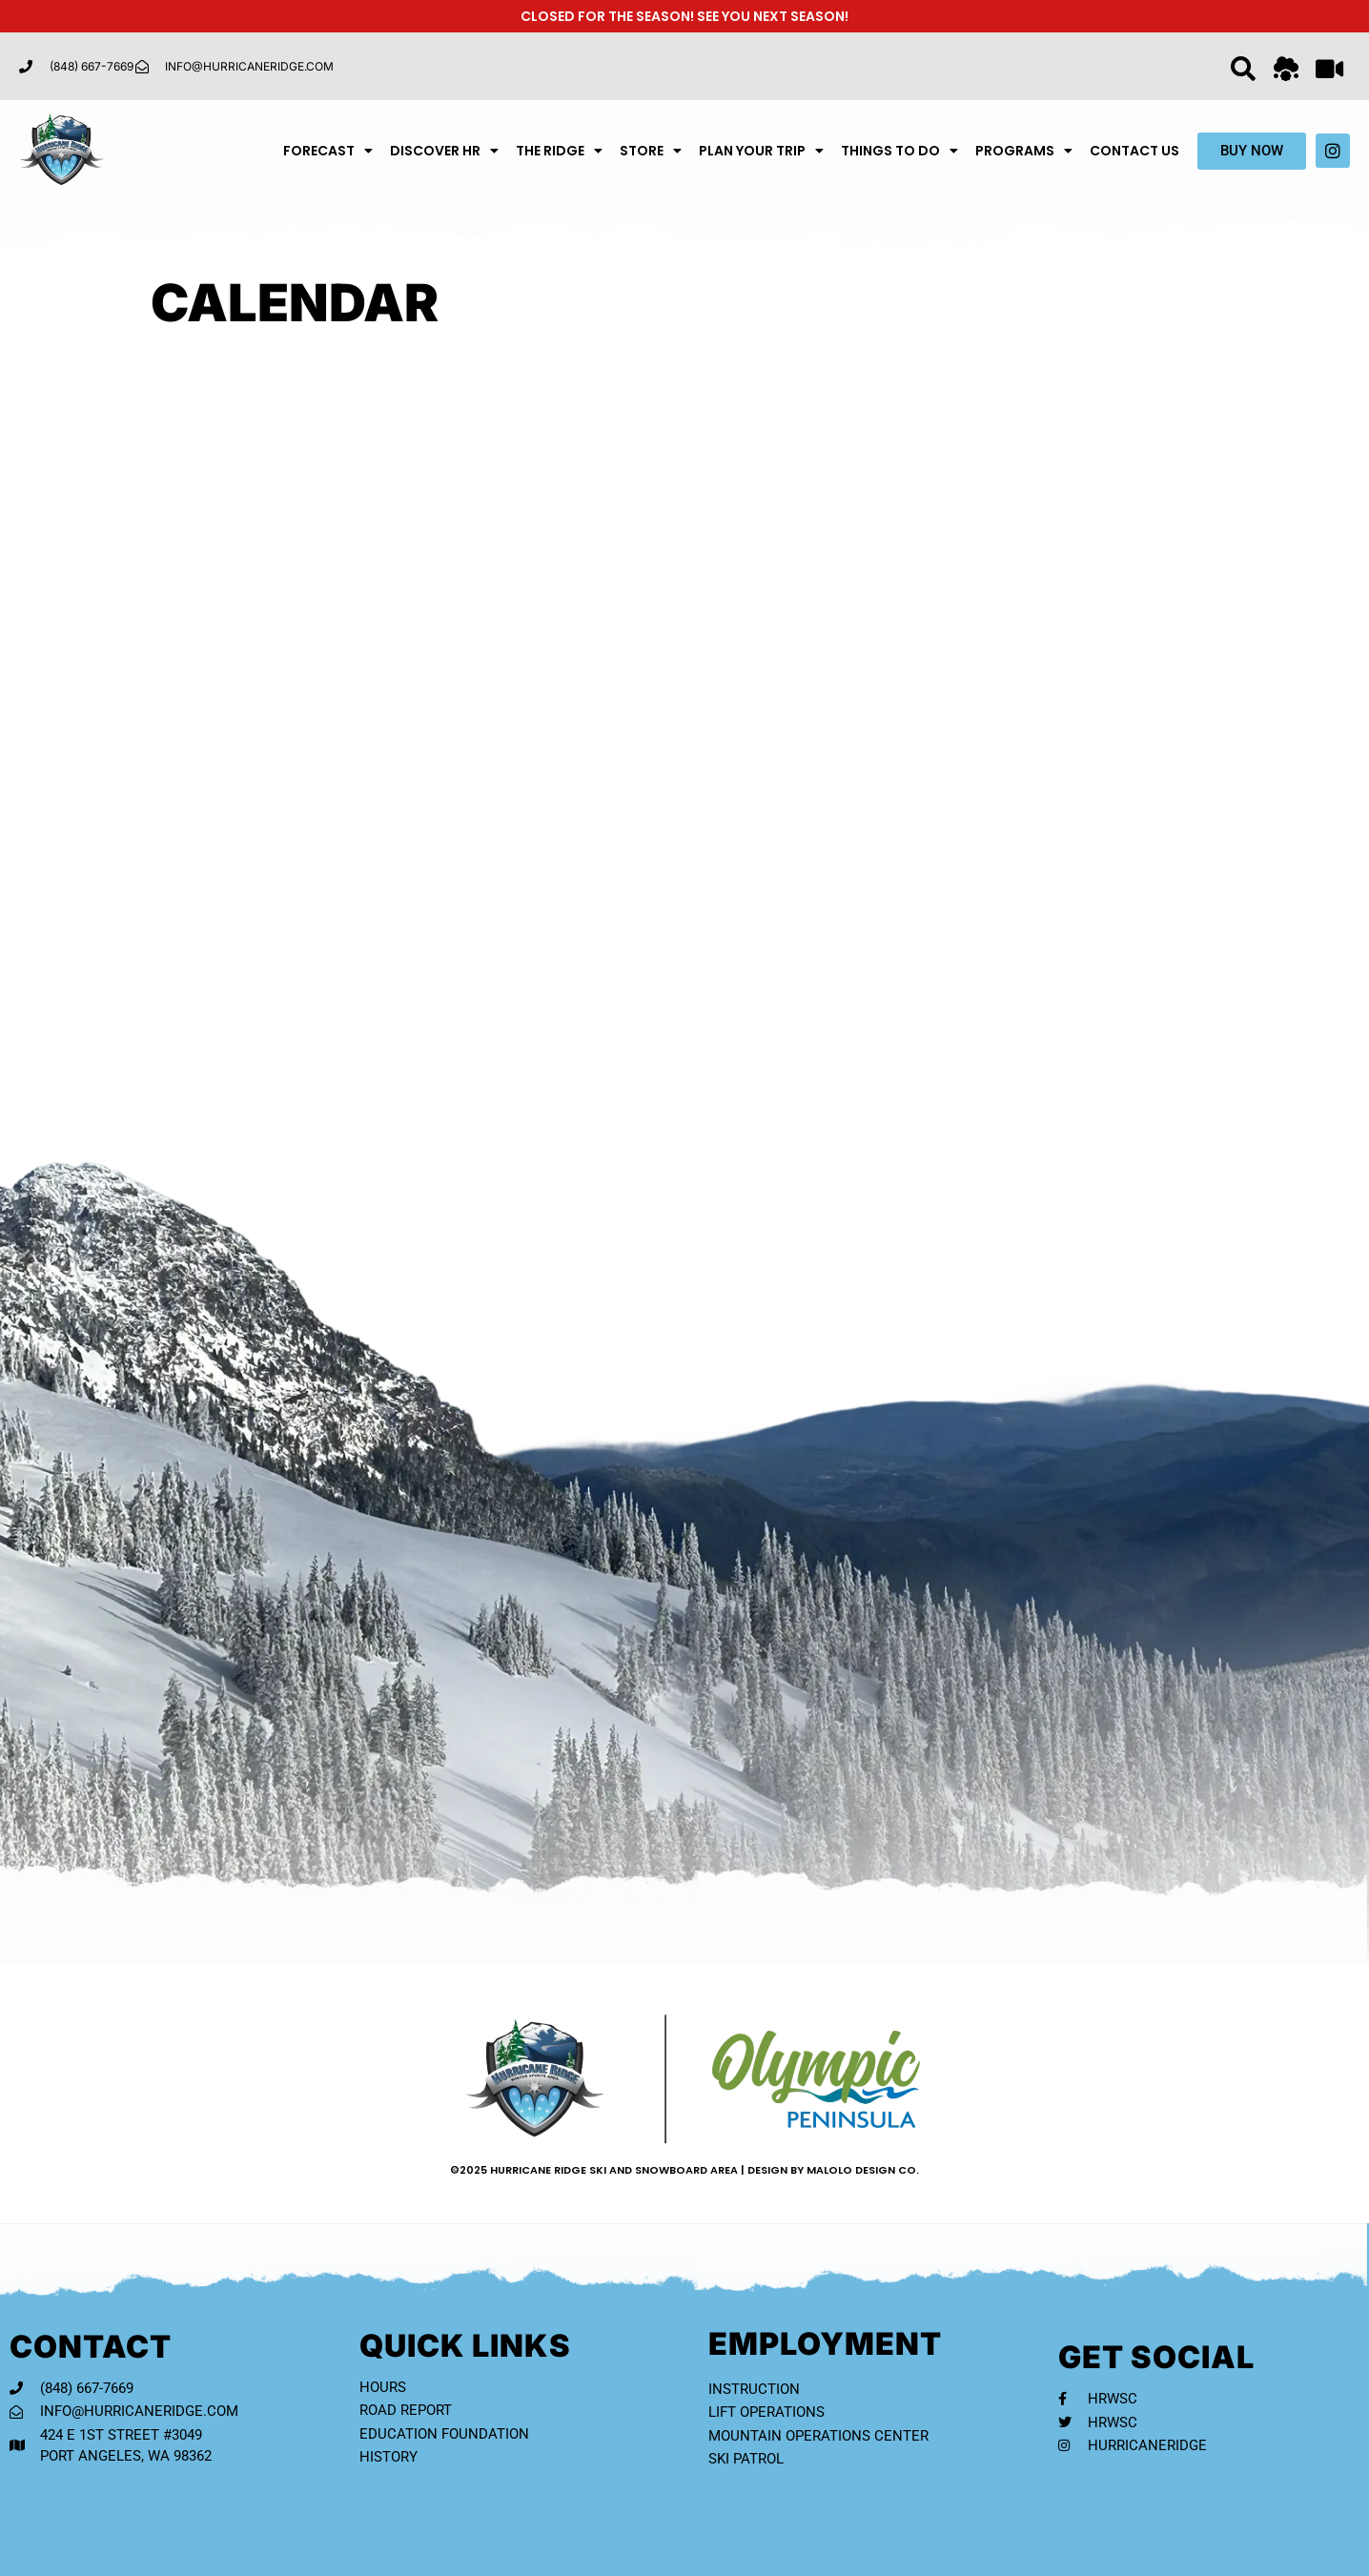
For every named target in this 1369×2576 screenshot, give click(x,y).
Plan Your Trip (761, 150)
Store (651, 150)
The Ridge (559, 150)
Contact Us (1134, 150)
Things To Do (899, 150)
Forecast (328, 150)
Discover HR (444, 150)
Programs (1024, 150)
